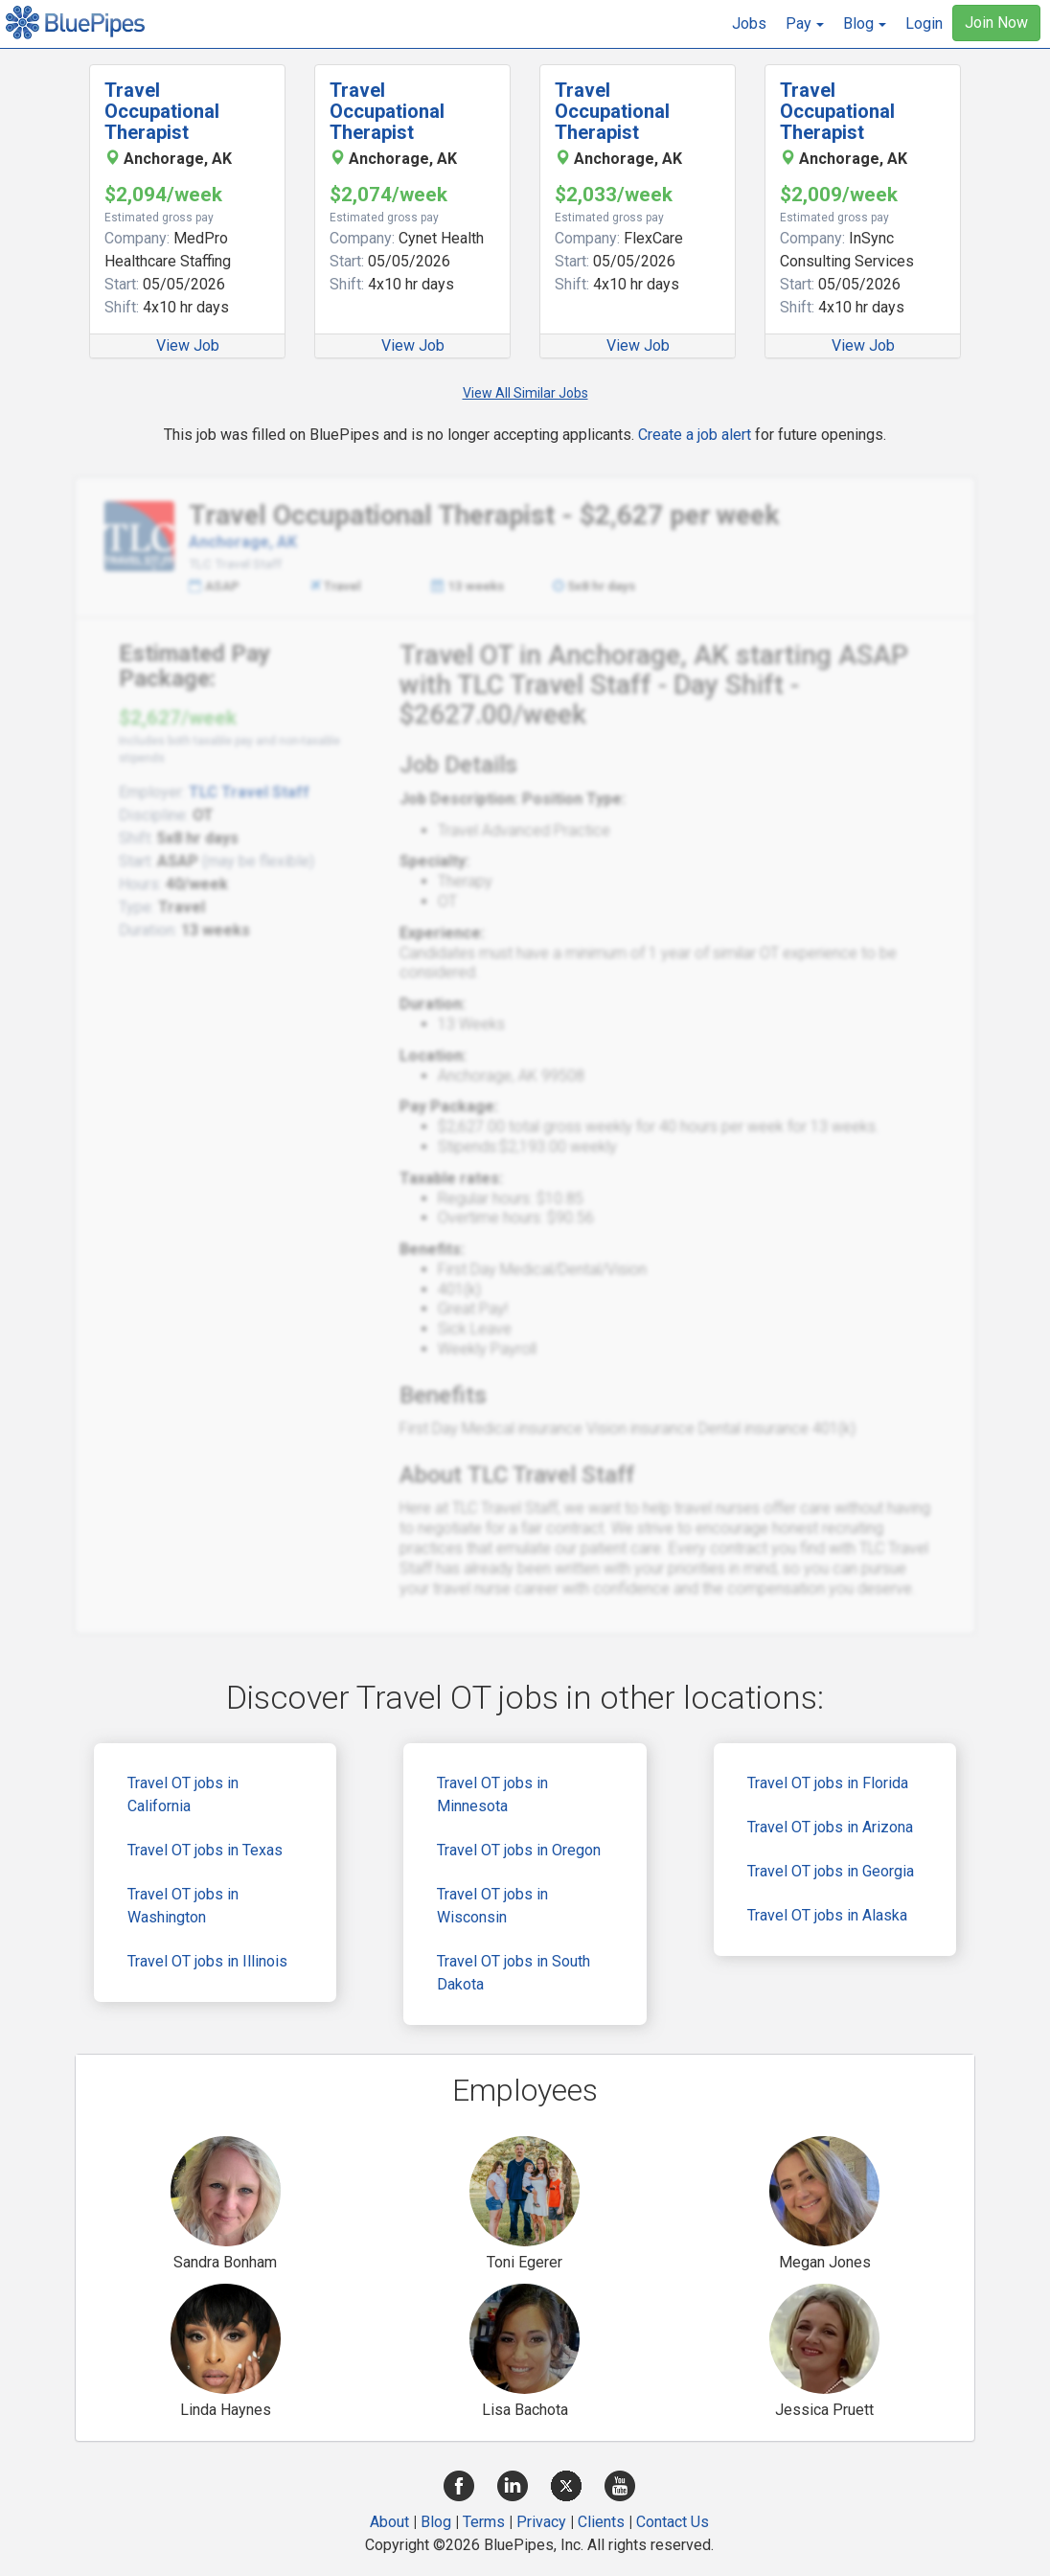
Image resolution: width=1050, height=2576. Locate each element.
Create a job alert (694, 435)
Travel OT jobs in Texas (205, 1850)
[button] (804, 24)
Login (924, 23)
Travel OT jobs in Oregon (519, 1850)
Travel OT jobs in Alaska (827, 1915)
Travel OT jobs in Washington (183, 1905)
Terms (484, 2522)
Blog (436, 2522)
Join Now (996, 22)
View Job (187, 345)
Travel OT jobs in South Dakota (513, 1972)
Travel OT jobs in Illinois (207, 1961)
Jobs (749, 23)
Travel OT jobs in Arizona (830, 1827)
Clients (601, 2522)
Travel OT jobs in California (183, 1794)
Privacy (541, 2522)
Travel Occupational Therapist (161, 111)
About (389, 2522)
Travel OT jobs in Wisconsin (492, 1905)
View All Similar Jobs (525, 393)
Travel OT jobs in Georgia (830, 1871)
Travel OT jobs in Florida (827, 1783)
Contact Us (672, 2522)
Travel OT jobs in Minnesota (492, 1794)
